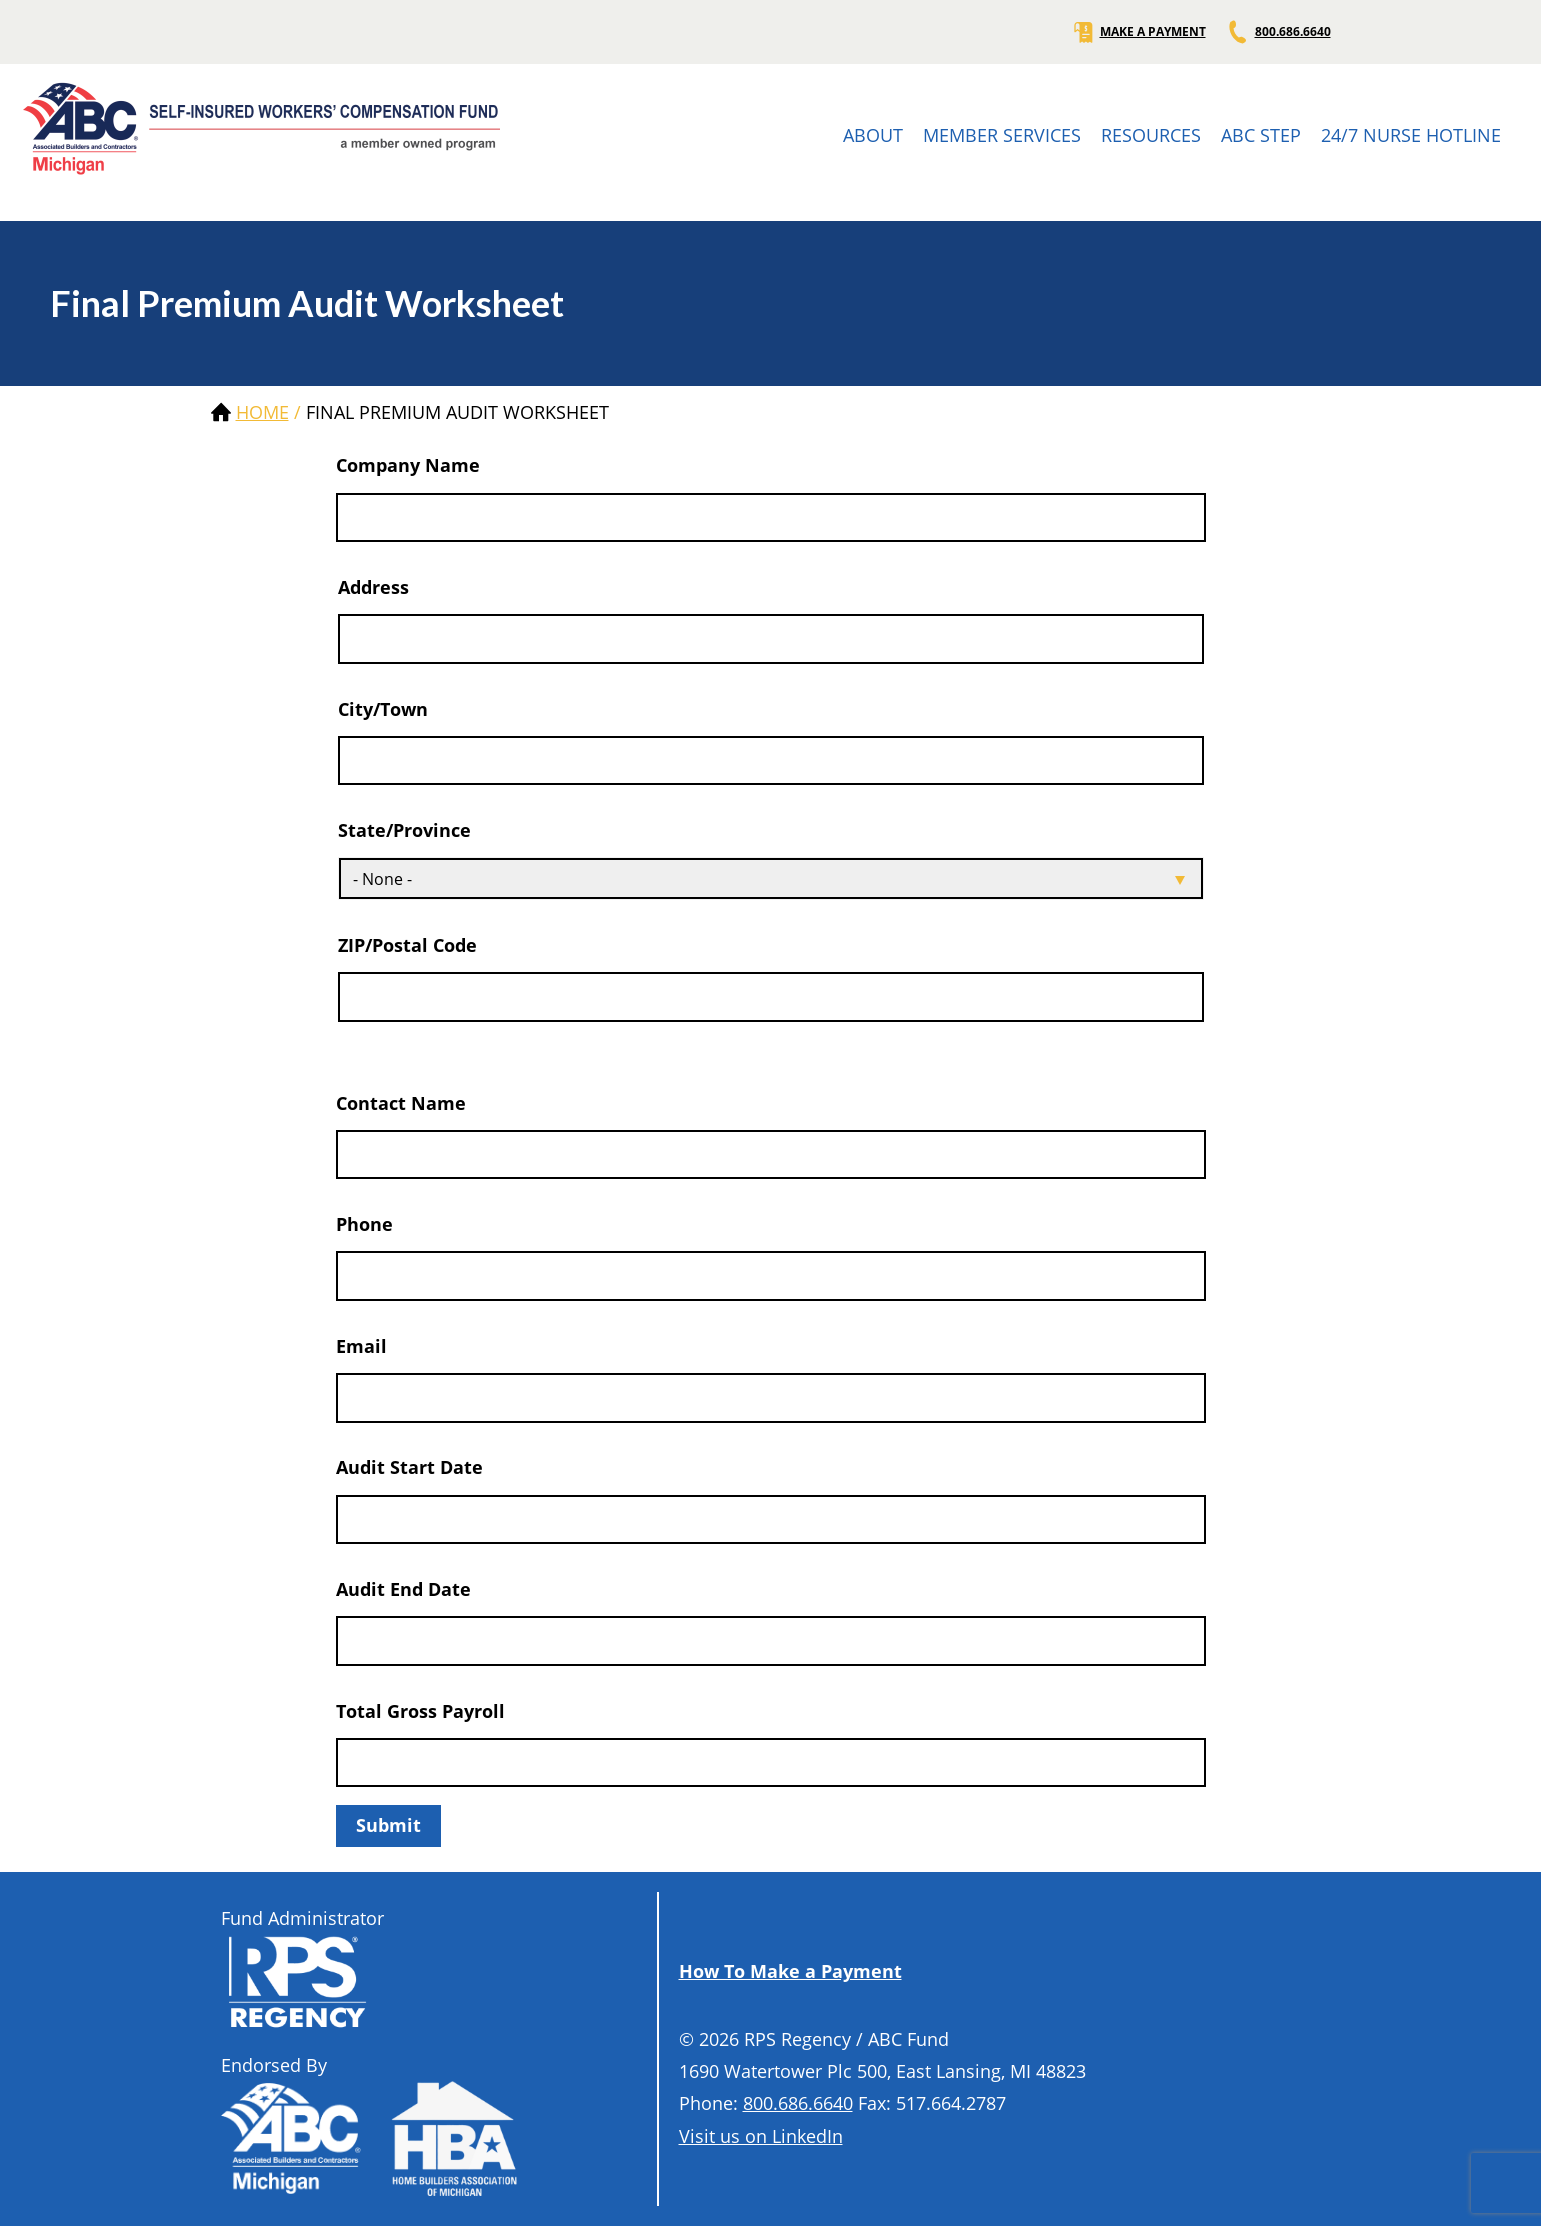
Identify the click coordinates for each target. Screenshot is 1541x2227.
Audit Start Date (409, 1467)
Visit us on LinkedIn (761, 2136)
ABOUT (873, 135)
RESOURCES (1151, 135)
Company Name (408, 465)
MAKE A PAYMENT (1138, 32)
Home (262, 412)
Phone (364, 1224)
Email (361, 1346)
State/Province (404, 830)
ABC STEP (1261, 135)
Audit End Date (403, 1589)
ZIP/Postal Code (407, 945)
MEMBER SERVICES (1002, 135)
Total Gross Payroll (420, 1711)
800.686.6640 (1278, 32)
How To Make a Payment (790, 1971)
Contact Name (401, 1103)
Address (373, 587)
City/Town (383, 709)
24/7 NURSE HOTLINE (1411, 135)
